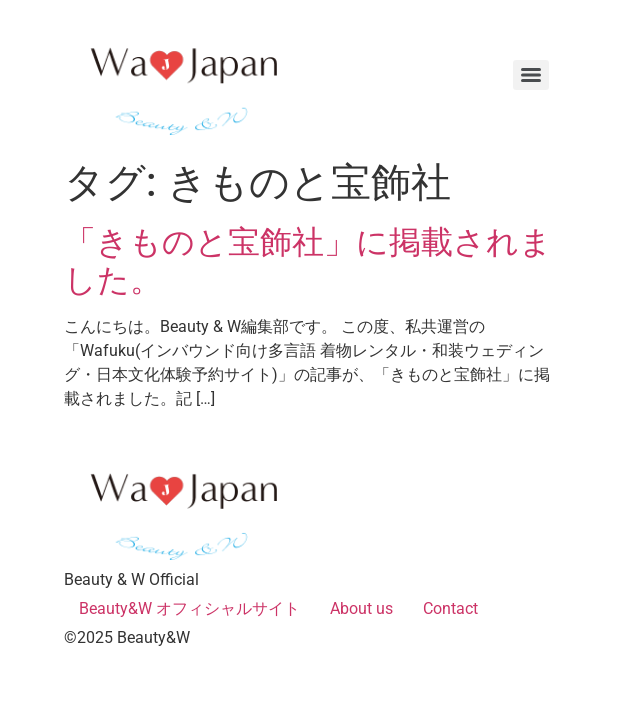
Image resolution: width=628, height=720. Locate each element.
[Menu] (531, 75)
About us (361, 608)
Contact (450, 608)
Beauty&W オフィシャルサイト (189, 608)
